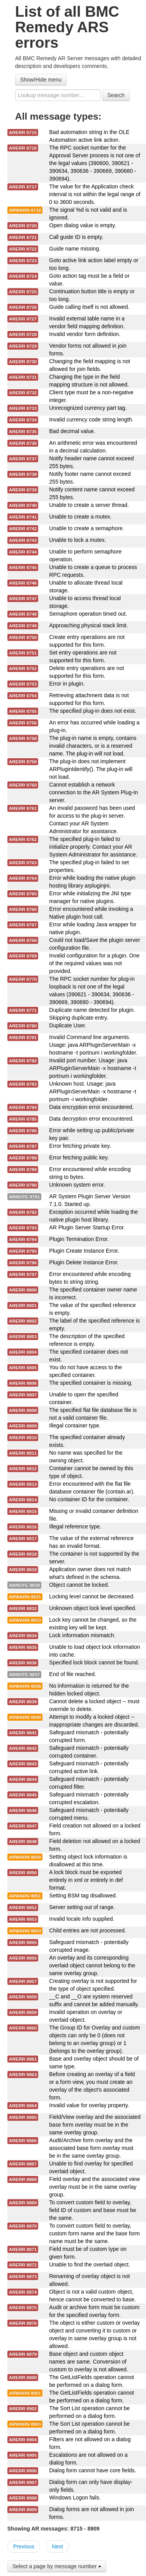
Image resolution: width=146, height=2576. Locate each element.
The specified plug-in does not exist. (92, 711)
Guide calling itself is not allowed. (89, 307)
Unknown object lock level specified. (92, 1608)
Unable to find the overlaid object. (89, 2264)
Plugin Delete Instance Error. (83, 1262)
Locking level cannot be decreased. (91, 1596)
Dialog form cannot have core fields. (92, 2470)
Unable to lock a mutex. (77, 540)
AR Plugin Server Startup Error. (87, 1227)
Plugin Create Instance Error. (84, 1251)
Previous (23, 2546)
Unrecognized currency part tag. (88, 408)
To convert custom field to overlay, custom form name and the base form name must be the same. (94, 2233)
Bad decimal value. (72, 431)
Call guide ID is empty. (76, 237)
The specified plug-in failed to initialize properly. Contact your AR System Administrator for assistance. (93, 847)
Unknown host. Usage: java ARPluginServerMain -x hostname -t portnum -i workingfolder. (92, 1091)
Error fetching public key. (79, 1157)
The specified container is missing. (90, 1383)
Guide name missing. (74, 248)
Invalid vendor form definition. (84, 334)
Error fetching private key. (80, 1146)
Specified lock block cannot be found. (94, 1662)
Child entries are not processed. (87, 1930)
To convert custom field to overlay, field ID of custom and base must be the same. (92, 2210)
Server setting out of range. (82, 1907)
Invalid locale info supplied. (81, 1919)
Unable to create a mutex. (80, 516)
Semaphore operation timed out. (88, 614)
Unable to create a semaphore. (86, 528)
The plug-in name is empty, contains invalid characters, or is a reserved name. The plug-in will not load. (92, 746)
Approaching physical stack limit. (88, 625)
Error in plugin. (66, 684)
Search (116, 95)
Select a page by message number (56, 2566)
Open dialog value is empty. (82, 225)
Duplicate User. (67, 1025)
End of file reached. (72, 1674)
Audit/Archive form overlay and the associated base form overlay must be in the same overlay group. (91, 2148)
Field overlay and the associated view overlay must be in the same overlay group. (94, 2187)
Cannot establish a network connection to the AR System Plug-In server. (93, 792)
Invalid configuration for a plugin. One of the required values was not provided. (94, 963)
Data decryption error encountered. (91, 1119)
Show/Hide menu (41, 80)
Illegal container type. (74, 1425)
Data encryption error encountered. (91, 1107)
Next (57, 2546)
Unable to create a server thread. (89, 505)
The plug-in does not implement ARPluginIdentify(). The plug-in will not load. (90, 769)
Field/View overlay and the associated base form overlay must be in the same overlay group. (95, 2125)
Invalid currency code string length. (91, 419)
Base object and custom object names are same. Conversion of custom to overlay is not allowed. (88, 2361)
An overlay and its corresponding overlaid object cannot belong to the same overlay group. (92, 1965)
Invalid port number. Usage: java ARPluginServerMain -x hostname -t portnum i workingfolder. (92, 1068)
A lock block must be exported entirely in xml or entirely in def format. (86, 1880)
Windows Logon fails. (74, 2497)
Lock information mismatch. (82, 1635)
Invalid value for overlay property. (89, 2105)
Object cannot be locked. (79, 1585)
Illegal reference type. (75, 1526)
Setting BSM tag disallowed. (83, 1895)
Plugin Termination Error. (79, 1239)
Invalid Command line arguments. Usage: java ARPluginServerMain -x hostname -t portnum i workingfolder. (93, 1045)
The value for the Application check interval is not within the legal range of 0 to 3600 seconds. (94, 194)
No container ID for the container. (89, 1499)
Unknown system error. (77, 1185)
